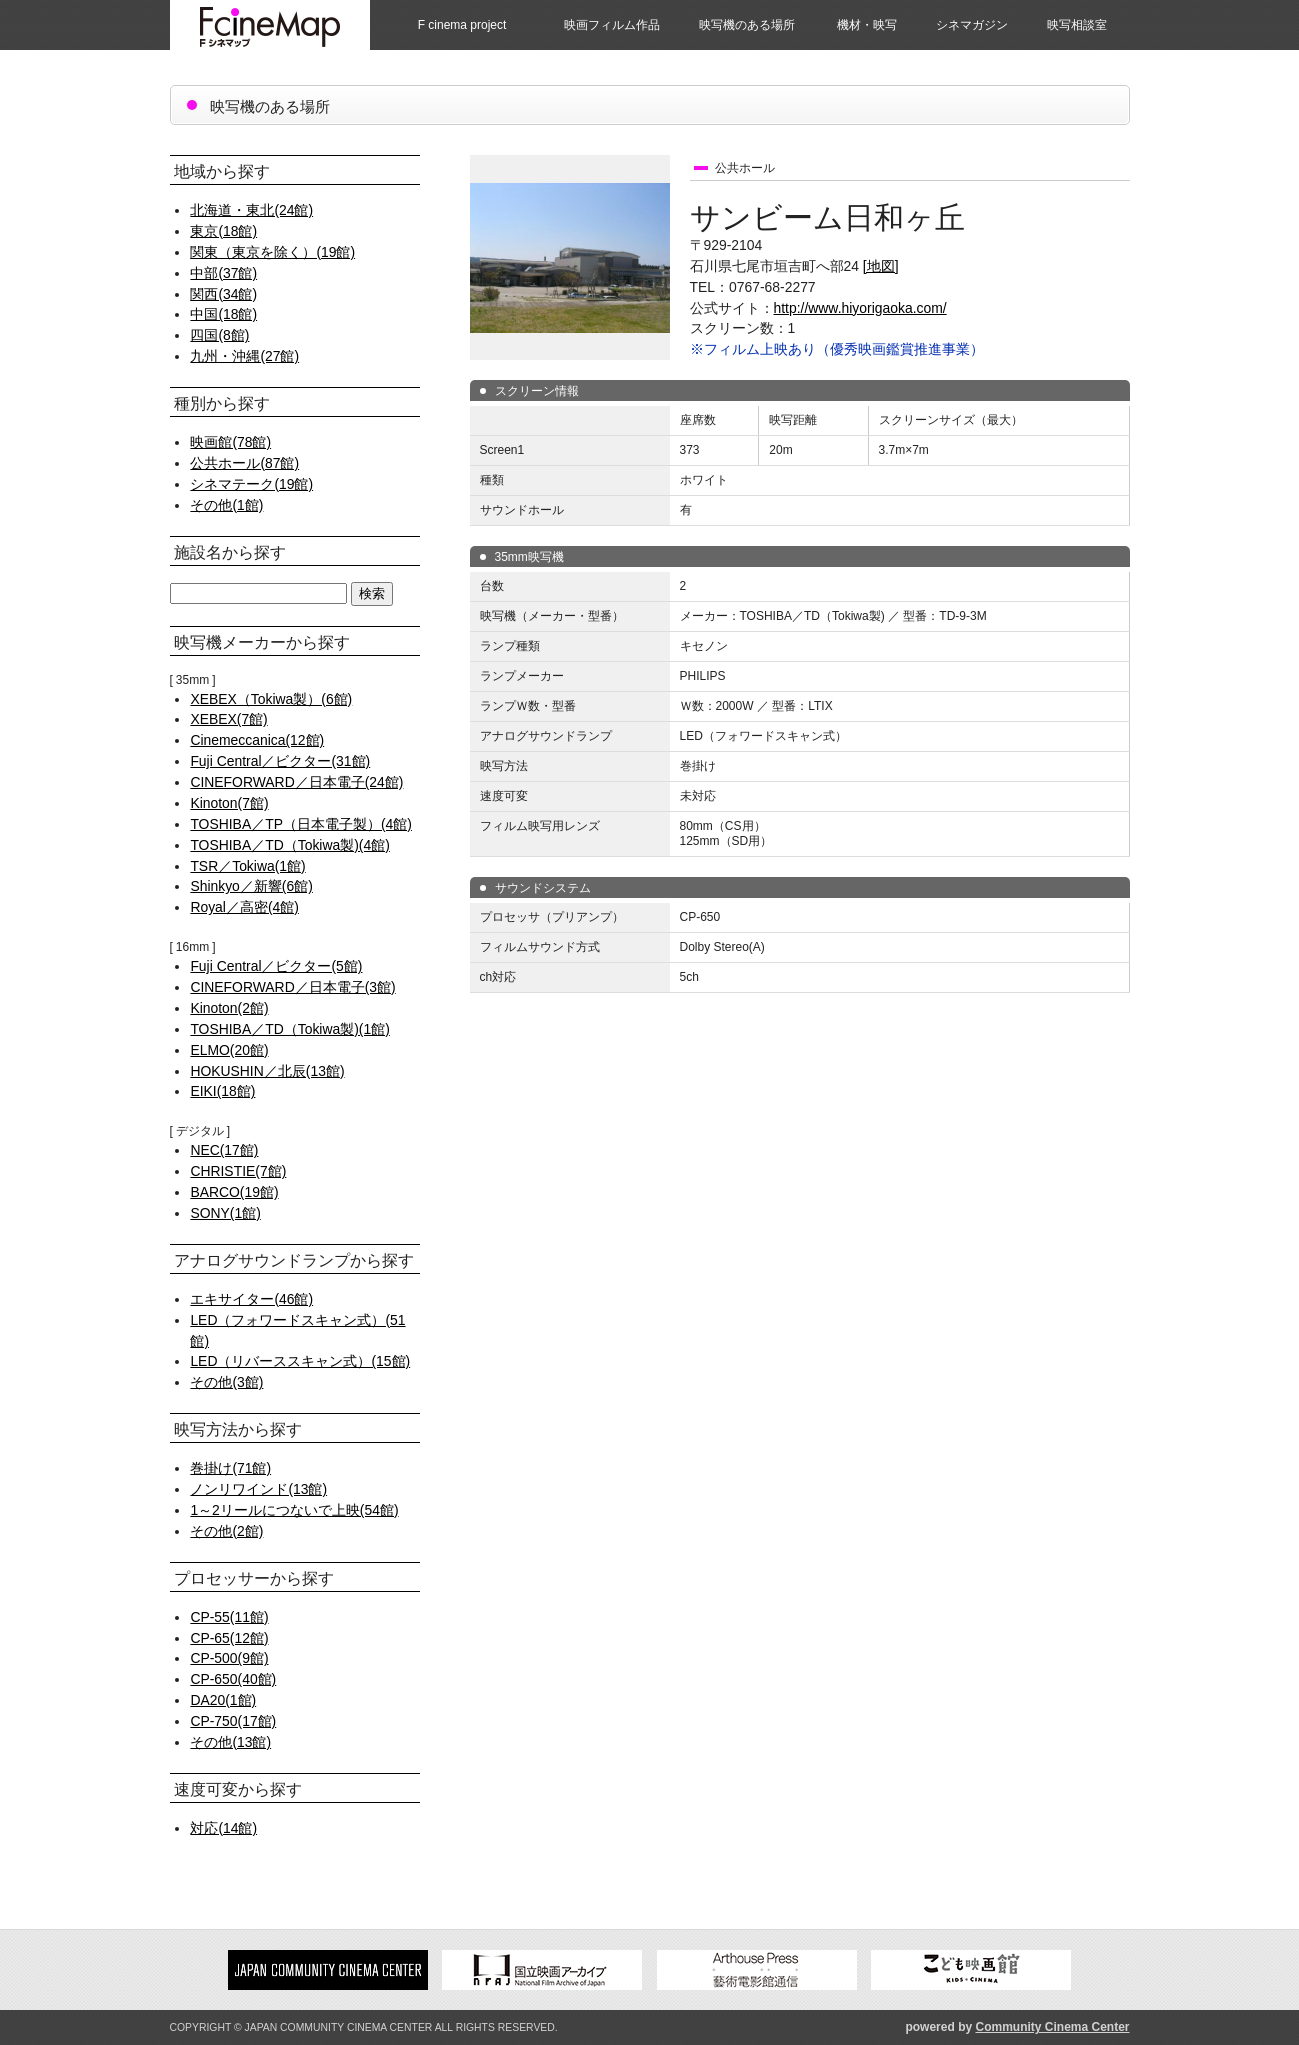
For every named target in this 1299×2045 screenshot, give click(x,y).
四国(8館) (219, 335)
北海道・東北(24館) (251, 210)
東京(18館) (223, 231)
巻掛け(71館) (230, 1468)
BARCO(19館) (234, 1192)
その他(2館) (226, 1531)
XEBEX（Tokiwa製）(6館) (271, 699)
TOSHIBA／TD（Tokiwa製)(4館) (289, 845)
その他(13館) (230, 1742)
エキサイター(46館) (251, 1299)
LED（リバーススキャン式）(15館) (300, 1361)
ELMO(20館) (229, 1050)
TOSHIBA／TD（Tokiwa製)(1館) (289, 1029)
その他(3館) (226, 1382)
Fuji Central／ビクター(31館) (280, 761)
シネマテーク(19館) (251, 484)
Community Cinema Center (1052, 2027)
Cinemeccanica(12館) (257, 740)
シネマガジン (972, 25)
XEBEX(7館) (228, 719)
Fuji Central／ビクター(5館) (276, 966)
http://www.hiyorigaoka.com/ (860, 308)
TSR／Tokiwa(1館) (247, 866)
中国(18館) (223, 314)
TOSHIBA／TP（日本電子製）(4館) (301, 824)
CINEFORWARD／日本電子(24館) (296, 782)
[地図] (881, 266)
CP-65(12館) (229, 1638)
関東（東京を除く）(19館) (272, 252)
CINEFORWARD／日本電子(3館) (292, 987)
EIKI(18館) (222, 1091)
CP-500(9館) (229, 1658)
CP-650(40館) (233, 1679)
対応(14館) (223, 1828)
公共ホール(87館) (244, 463)
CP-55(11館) (229, 1617)
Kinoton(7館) (229, 803)
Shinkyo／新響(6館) (251, 886)
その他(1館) (226, 505)
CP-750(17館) (233, 1721)
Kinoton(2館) (229, 1008)
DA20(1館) (223, 1700)
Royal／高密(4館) (244, 907)
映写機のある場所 (747, 25)
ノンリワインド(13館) (258, 1489)
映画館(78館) (230, 442)
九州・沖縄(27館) (244, 356)
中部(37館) (223, 273)
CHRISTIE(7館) (238, 1171)
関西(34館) (223, 294)
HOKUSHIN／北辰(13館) (267, 1071)
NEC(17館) (224, 1150)
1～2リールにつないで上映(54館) (294, 1510)
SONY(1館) (225, 1213)
